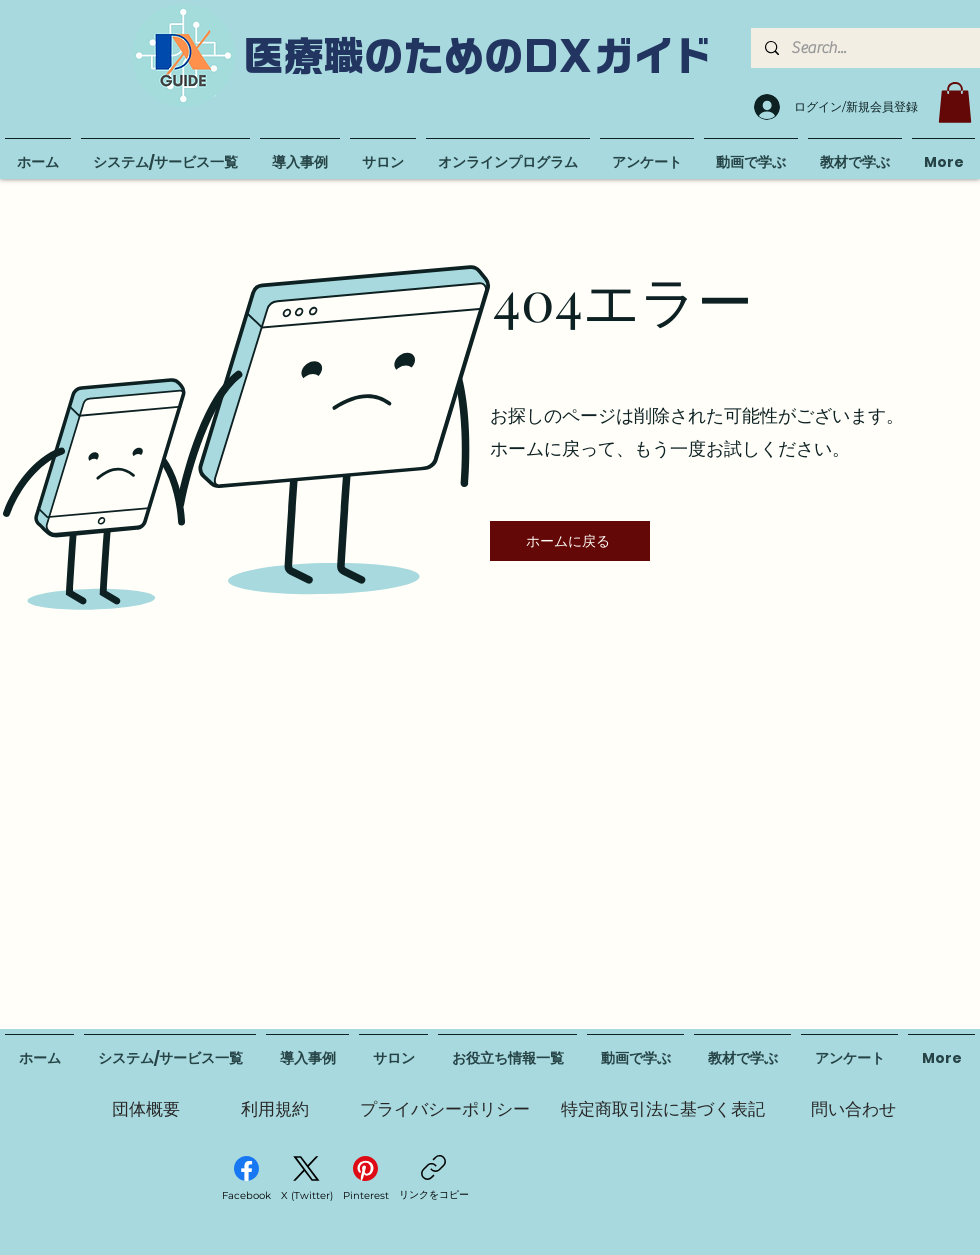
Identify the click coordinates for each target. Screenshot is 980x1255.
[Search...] (864, 48)
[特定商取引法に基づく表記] (663, 1109)
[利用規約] (275, 1109)
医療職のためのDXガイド (479, 56)
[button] (955, 102)
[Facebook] (246, 1179)
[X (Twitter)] (307, 1179)
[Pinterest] (366, 1179)
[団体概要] (145, 1109)
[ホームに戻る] (570, 541)
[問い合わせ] (853, 1109)
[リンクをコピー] (434, 1178)
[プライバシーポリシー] (445, 1109)
